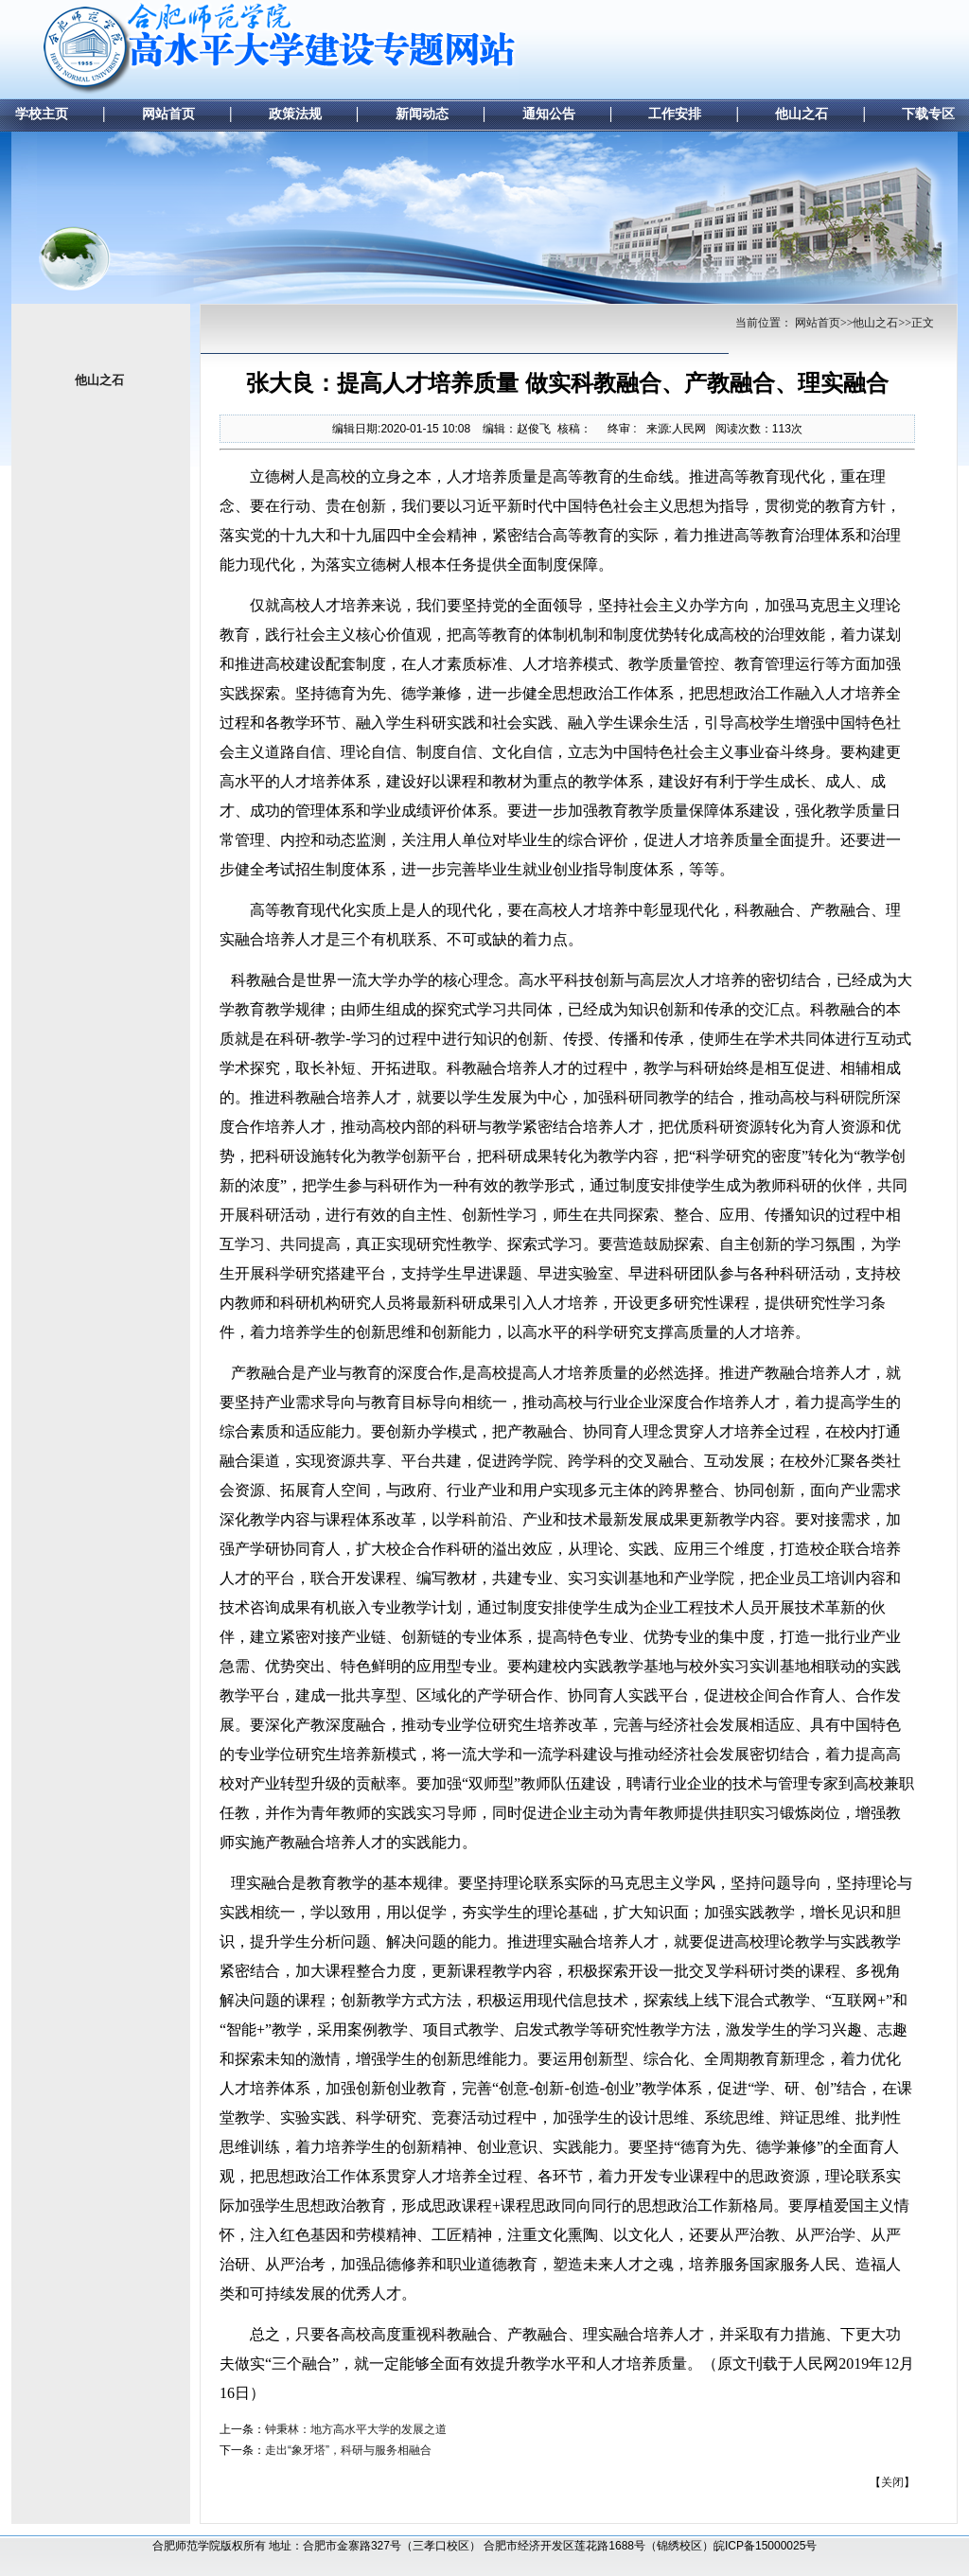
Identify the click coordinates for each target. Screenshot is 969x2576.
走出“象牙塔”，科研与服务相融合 (348, 2450)
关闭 (892, 2482)
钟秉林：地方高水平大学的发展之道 (356, 2429)
